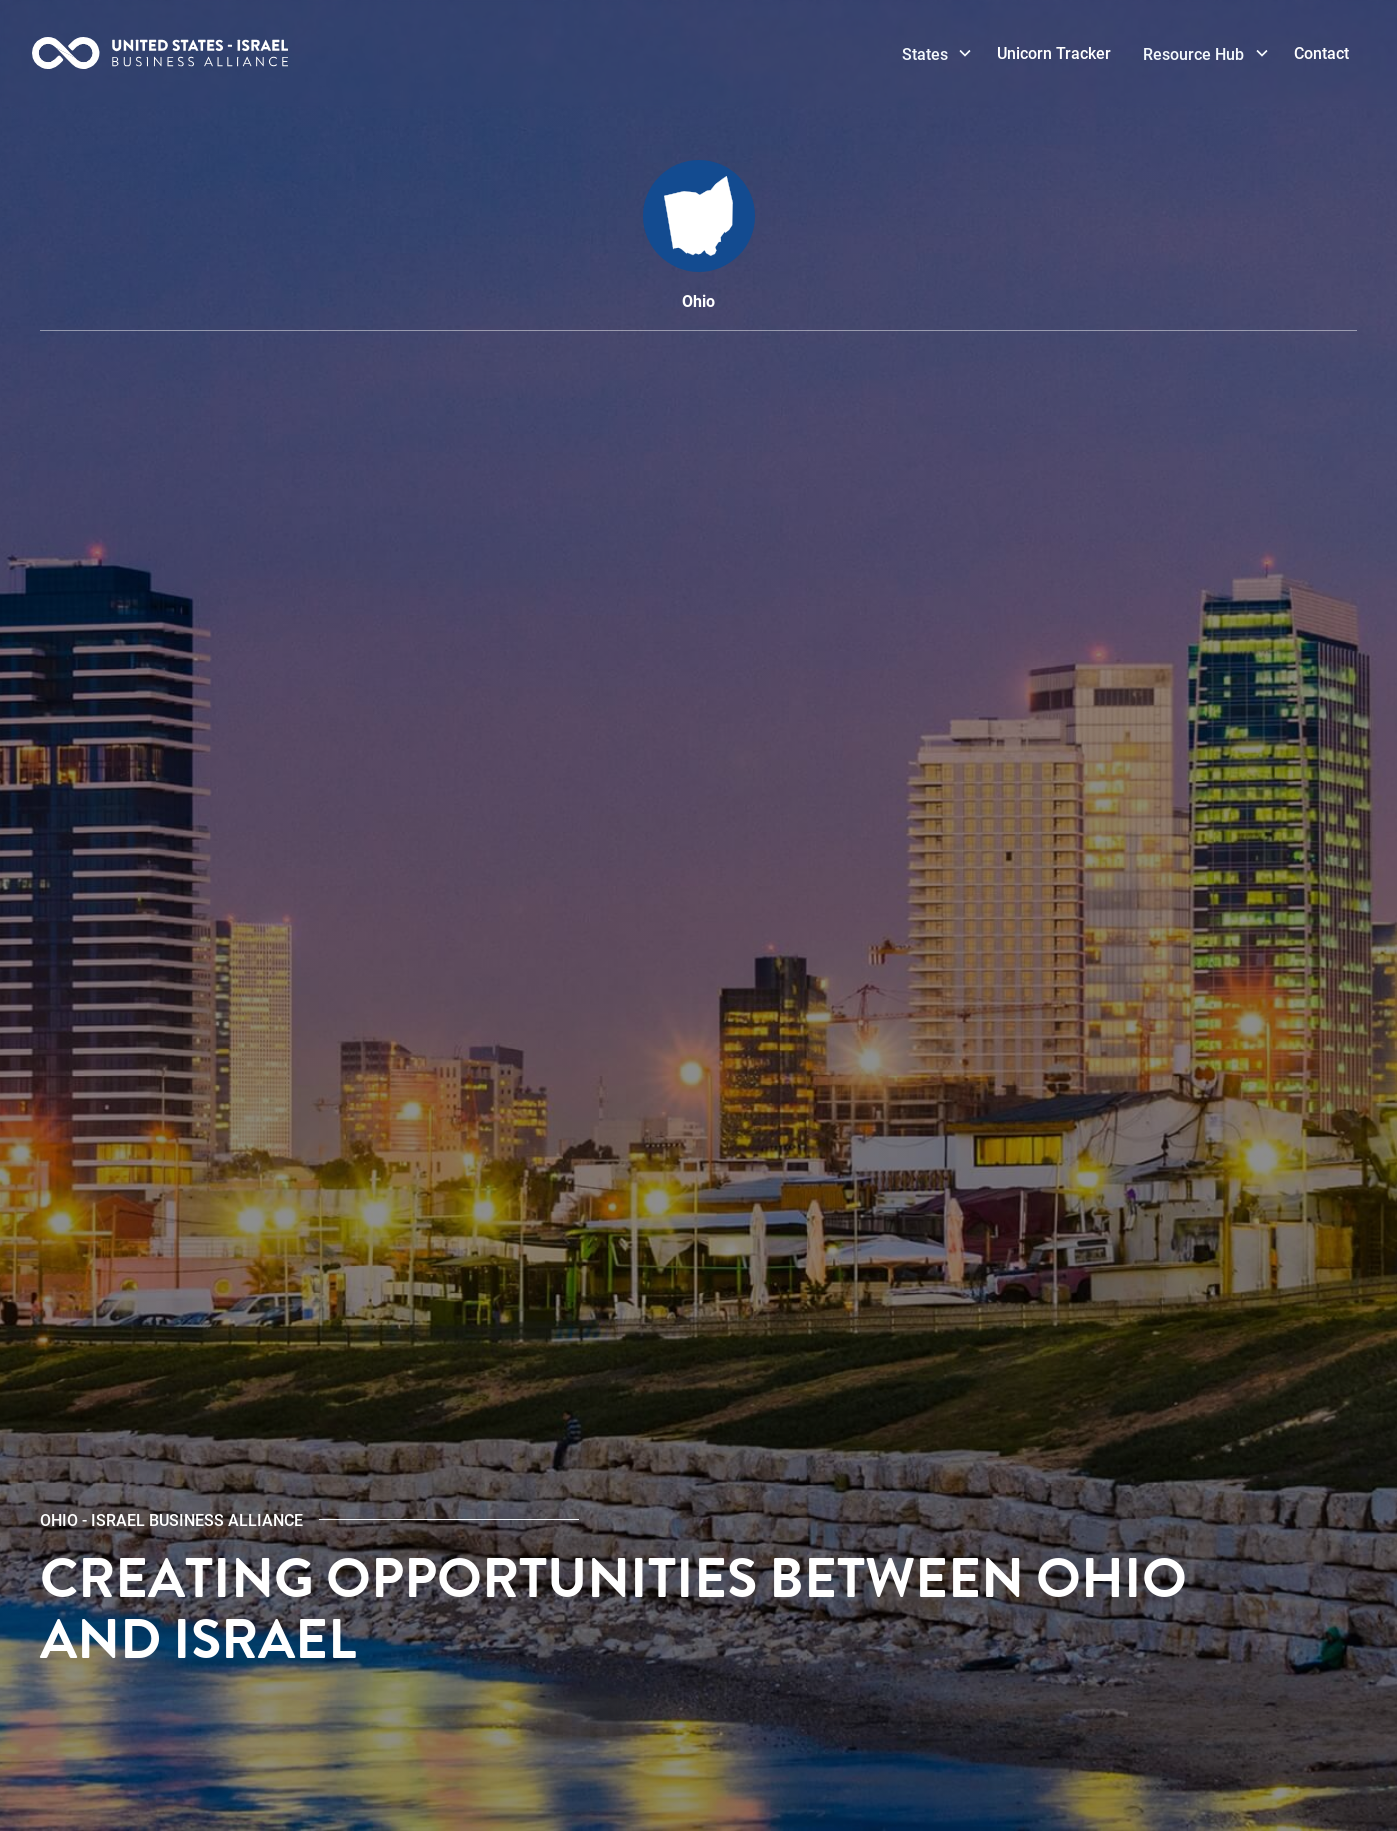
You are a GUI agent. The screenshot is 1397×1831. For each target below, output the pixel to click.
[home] (220, 53)
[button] (934, 54)
